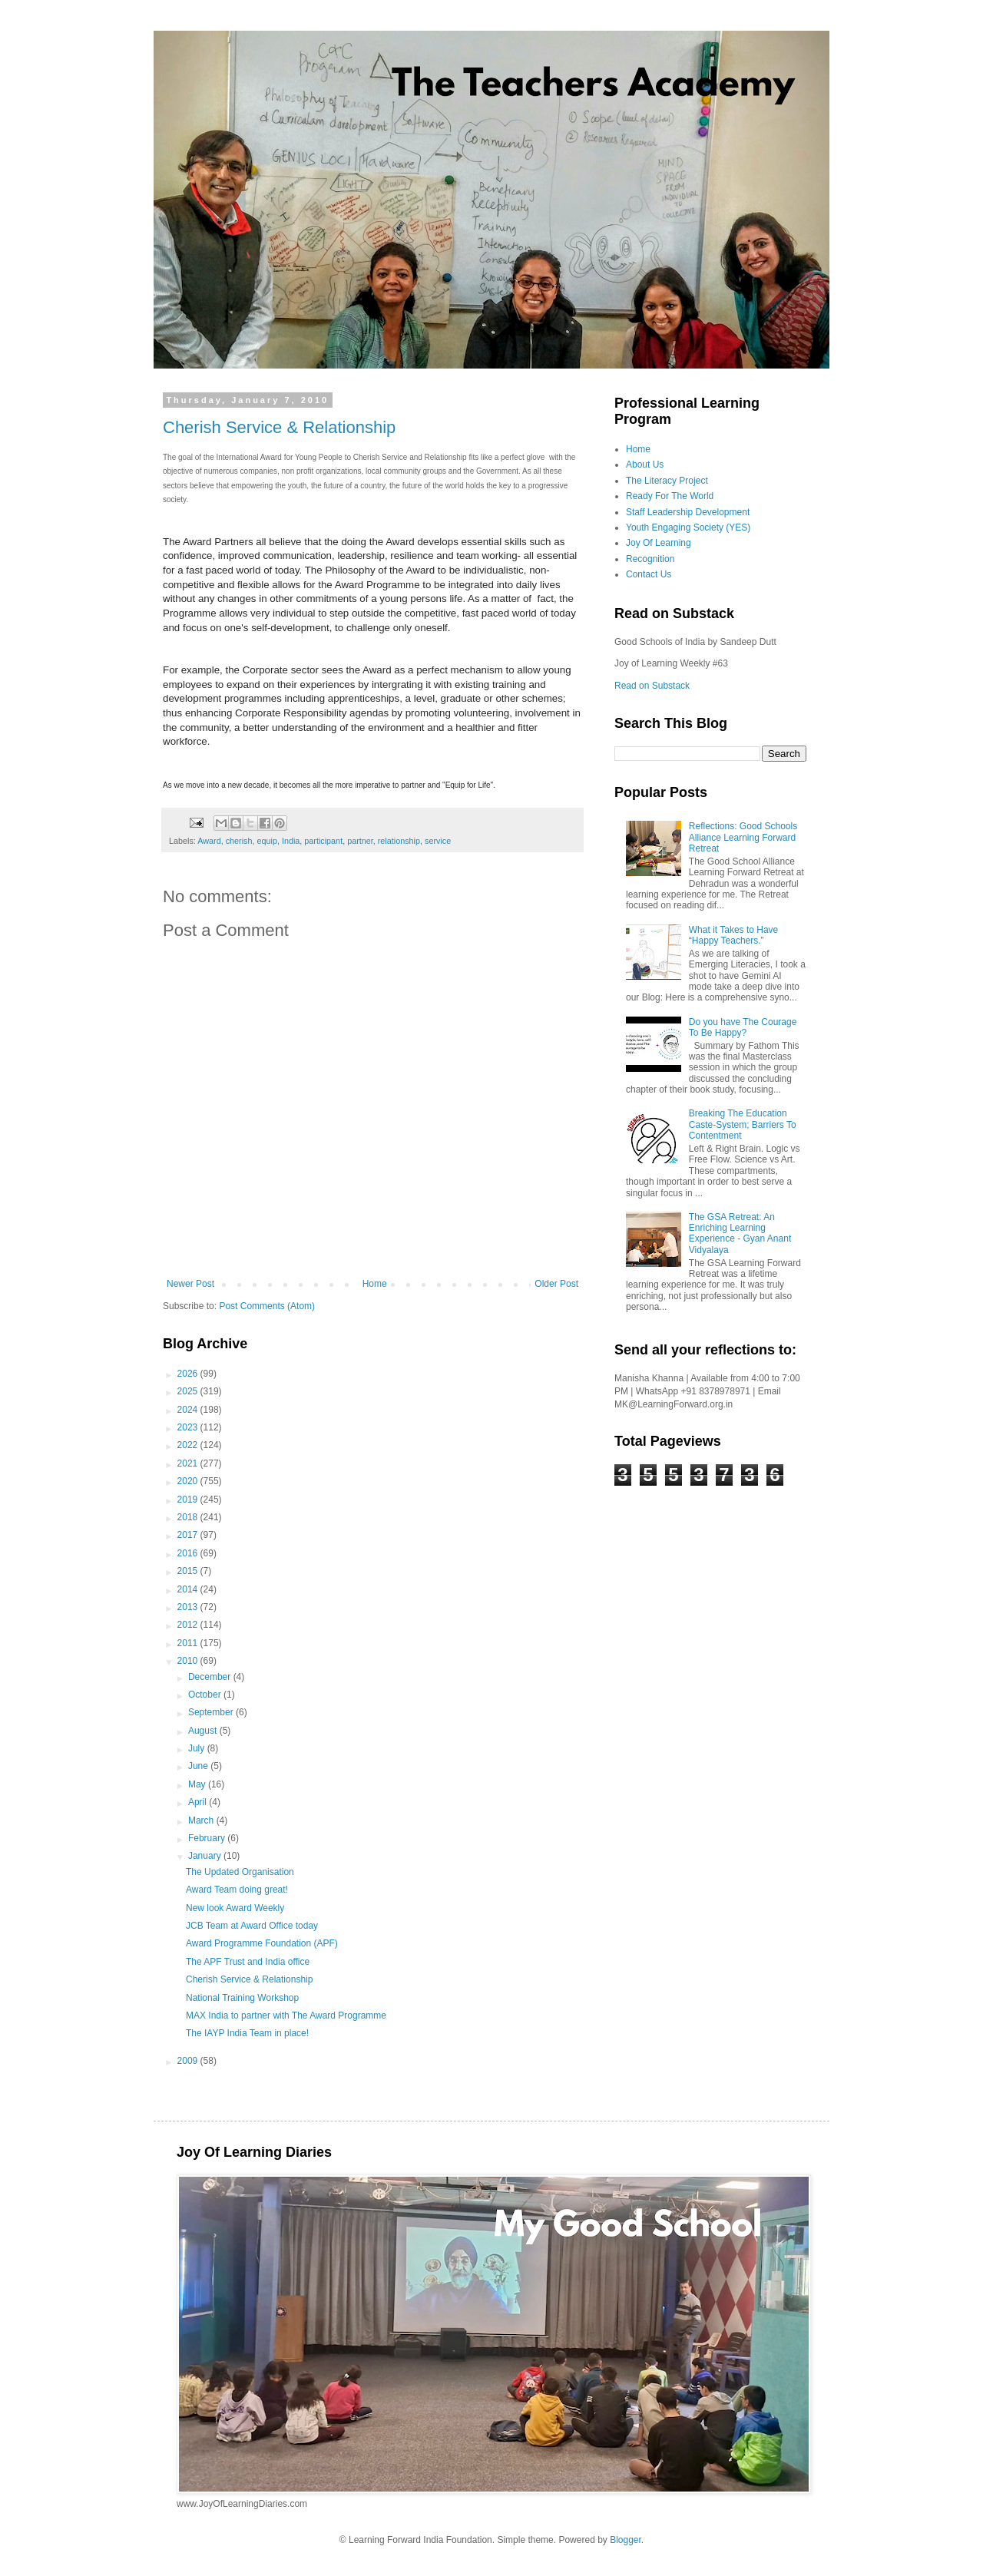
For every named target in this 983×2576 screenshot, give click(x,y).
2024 (188, 1409)
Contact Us (648, 574)
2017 (188, 1534)
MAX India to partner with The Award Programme (286, 2015)
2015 (188, 1571)
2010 (188, 1660)
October (205, 1694)
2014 (188, 1589)
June (199, 1766)
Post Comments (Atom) (267, 1306)
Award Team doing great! (237, 1889)
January (205, 1855)
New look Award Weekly (235, 1908)
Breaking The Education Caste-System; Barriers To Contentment (742, 1124)
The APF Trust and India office (247, 1961)
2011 (188, 1643)
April (198, 1802)
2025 (188, 1391)
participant (323, 840)
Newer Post (190, 1283)
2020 (188, 1481)
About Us (645, 464)
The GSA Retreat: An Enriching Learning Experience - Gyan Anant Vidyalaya (740, 1233)
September (212, 1712)
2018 (188, 1517)
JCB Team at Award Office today (252, 1925)
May (198, 1784)
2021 (188, 1463)
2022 (188, 1445)
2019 (188, 1499)
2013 (188, 1607)
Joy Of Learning (658, 542)
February (207, 1838)
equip (266, 840)
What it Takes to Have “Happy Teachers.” (734, 935)
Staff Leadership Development (688, 512)
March (202, 1820)
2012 (188, 1624)
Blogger (625, 2540)
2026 (188, 1373)
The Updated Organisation (240, 1872)
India (291, 840)
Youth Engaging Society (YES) (688, 527)
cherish (239, 840)
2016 (188, 1553)
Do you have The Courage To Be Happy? (743, 1027)
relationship (399, 840)
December (210, 1677)
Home (374, 1283)
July (197, 1748)
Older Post (556, 1283)
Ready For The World (669, 496)
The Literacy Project (667, 480)
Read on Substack (652, 685)
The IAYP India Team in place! (247, 2033)
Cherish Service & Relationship (279, 427)
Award (208, 840)
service (438, 840)
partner (360, 840)
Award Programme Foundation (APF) (262, 1943)
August (204, 1730)
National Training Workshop (242, 1997)
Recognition (650, 559)
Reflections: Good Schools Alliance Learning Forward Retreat (743, 837)
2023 (188, 1427)
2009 (188, 2060)
